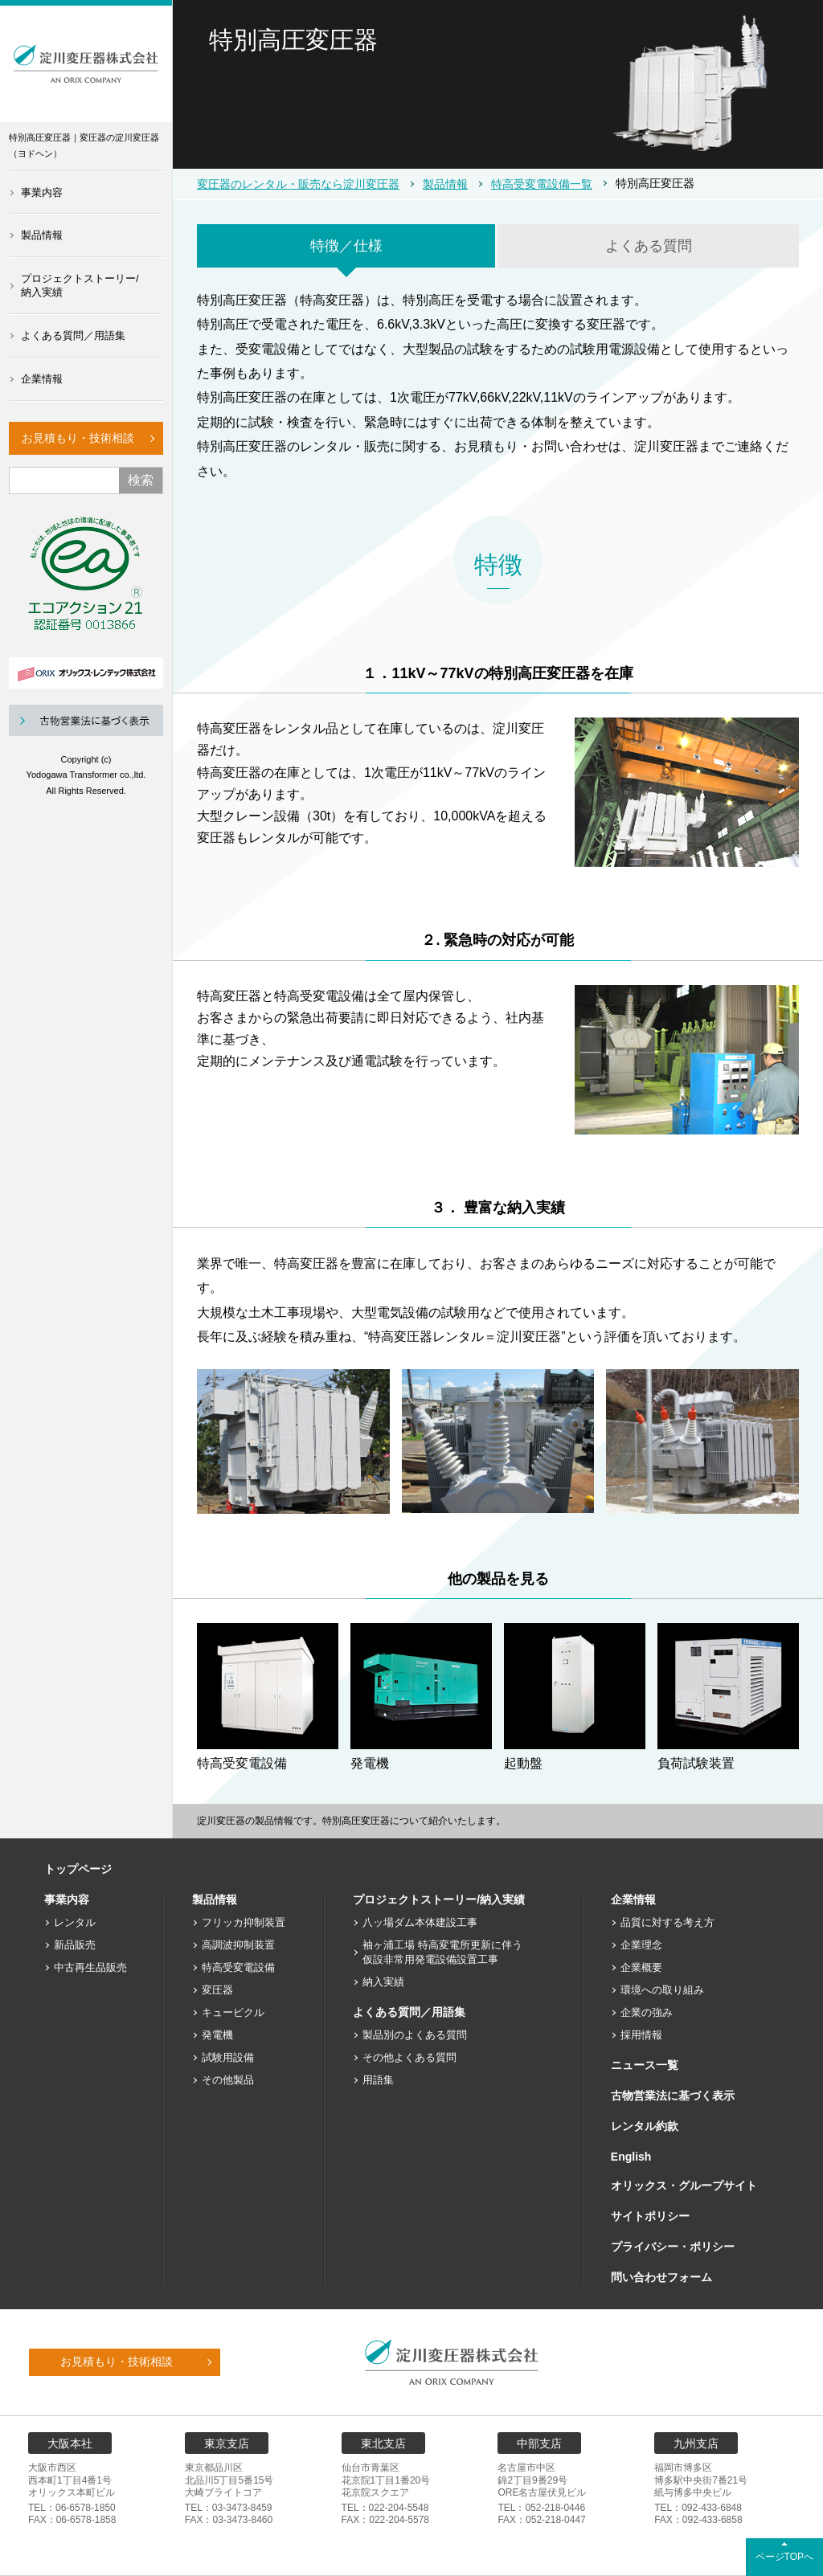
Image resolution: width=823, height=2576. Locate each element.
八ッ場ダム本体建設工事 (419, 1922)
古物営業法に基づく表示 (673, 2095)
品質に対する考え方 (667, 1922)
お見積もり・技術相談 (78, 437)
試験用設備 (228, 2057)
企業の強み (646, 2012)
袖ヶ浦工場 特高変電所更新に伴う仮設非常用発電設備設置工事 (442, 1952)
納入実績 (383, 1982)
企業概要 (641, 1967)
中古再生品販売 (90, 1967)
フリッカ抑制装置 (243, 1922)
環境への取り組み (662, 1990)
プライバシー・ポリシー (673, 2246)
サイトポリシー (650, 2216)
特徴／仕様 (346, 246)
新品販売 (75, 1945)
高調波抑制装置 (238, 1945)
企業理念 (641, 1945)
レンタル (75, 1922)
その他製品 (228, 2080)
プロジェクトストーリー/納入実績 (80, 285)
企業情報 (42, 379)
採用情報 (641, 2035)
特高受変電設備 (238, 1967)
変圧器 (217, 1990)
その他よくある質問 (409, 2057)
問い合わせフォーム (661, 2277)
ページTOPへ (784, 2556)
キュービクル (233, 2012)
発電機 (217, 2035)
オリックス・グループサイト (684, 2185)
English (631, 2156)
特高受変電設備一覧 (541, 184)
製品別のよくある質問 (414, 2035)
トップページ (78, 1868)
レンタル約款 (644, 2126)
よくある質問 (648, 246)
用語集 (378, 2080)
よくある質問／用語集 (73, 335)
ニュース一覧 (644, 2065)
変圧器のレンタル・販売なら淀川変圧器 (298, 184)
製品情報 (42, 235)
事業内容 (42, 192)
